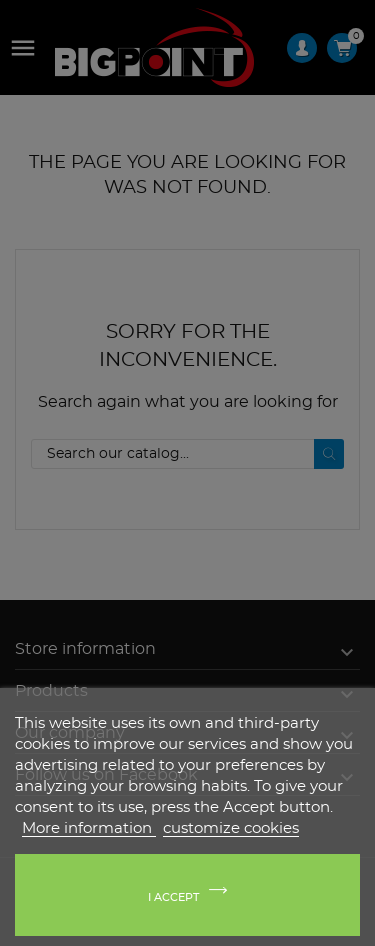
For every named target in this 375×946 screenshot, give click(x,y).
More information (89, 828)
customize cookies (231, 828)
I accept (173, 897)
